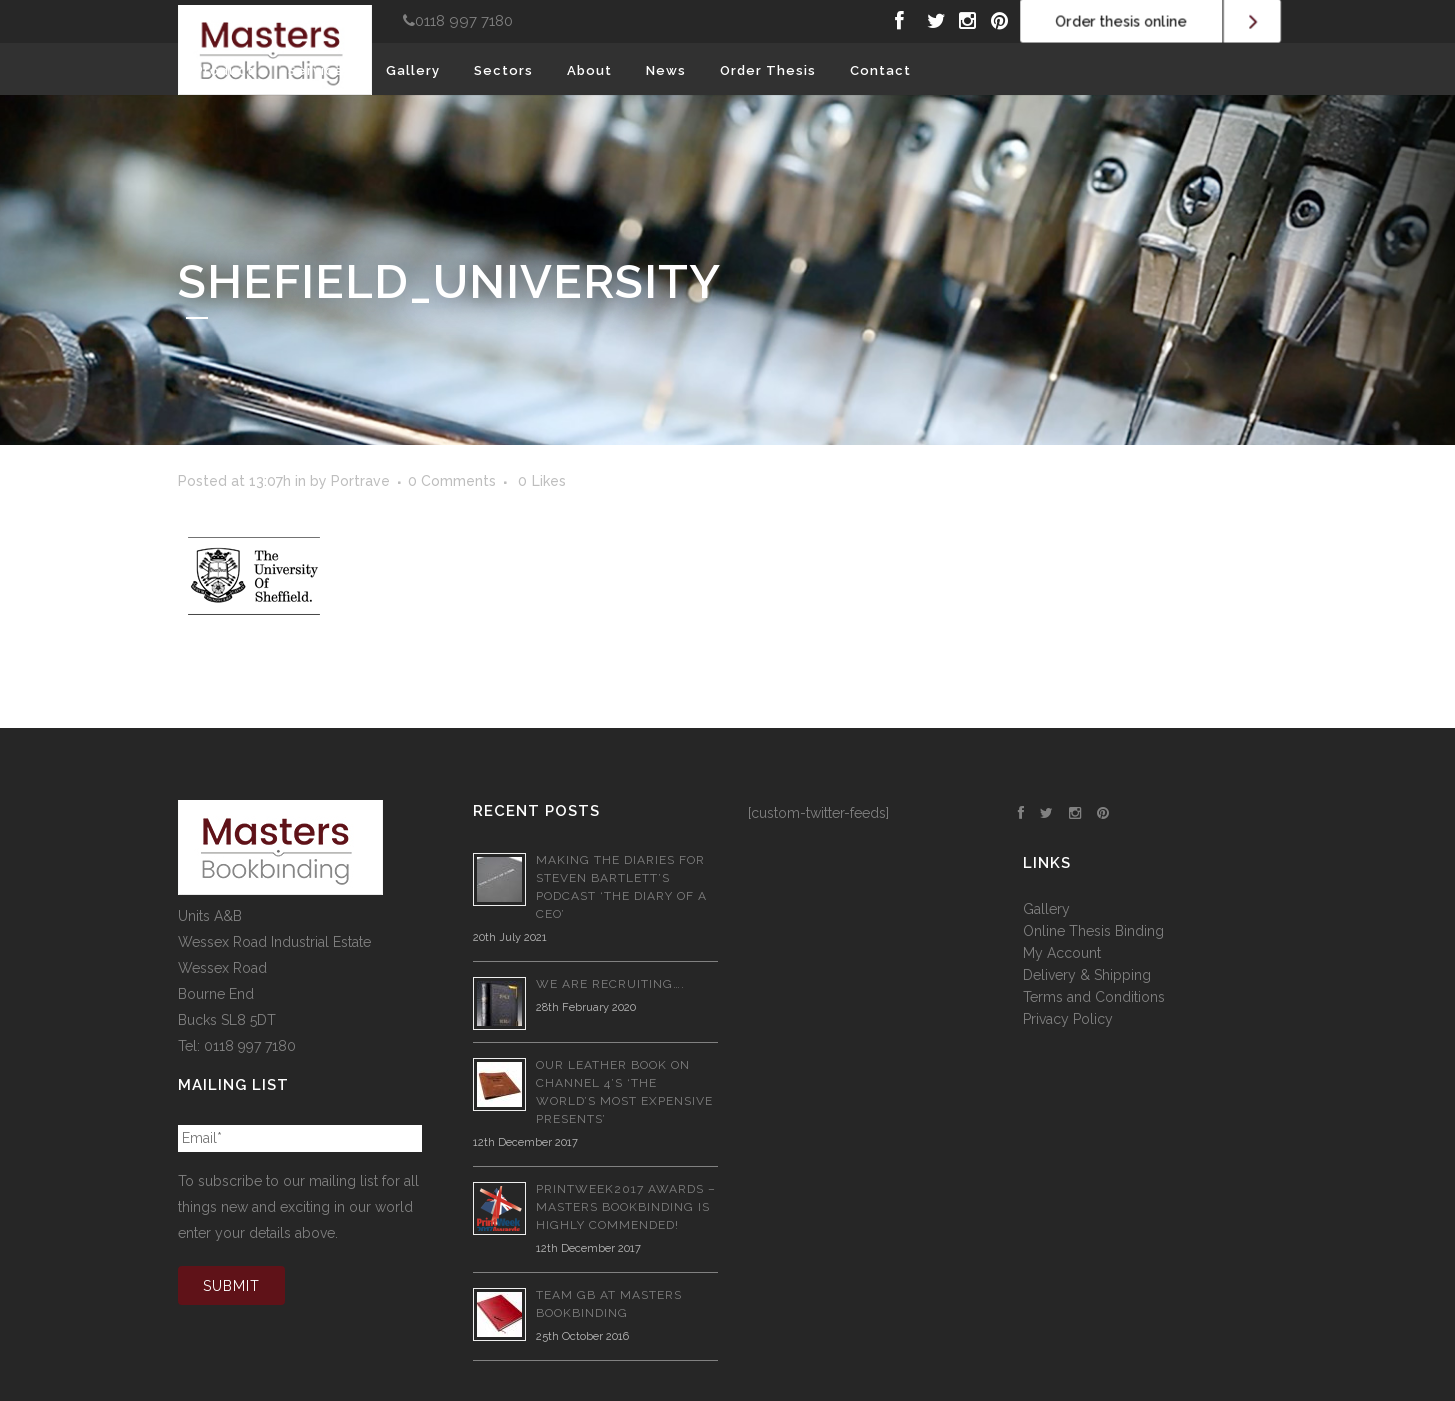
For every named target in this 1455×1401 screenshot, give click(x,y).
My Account (1062, 953)
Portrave (360, 481)
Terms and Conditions (1094, 997)
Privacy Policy (1068, 1019)
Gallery (1046, 909)
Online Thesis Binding (1093, 931)
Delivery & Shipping (1087, 975)
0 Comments (452, 481)
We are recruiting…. (610, 984)
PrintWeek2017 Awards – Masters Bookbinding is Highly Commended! (626, 1207)
